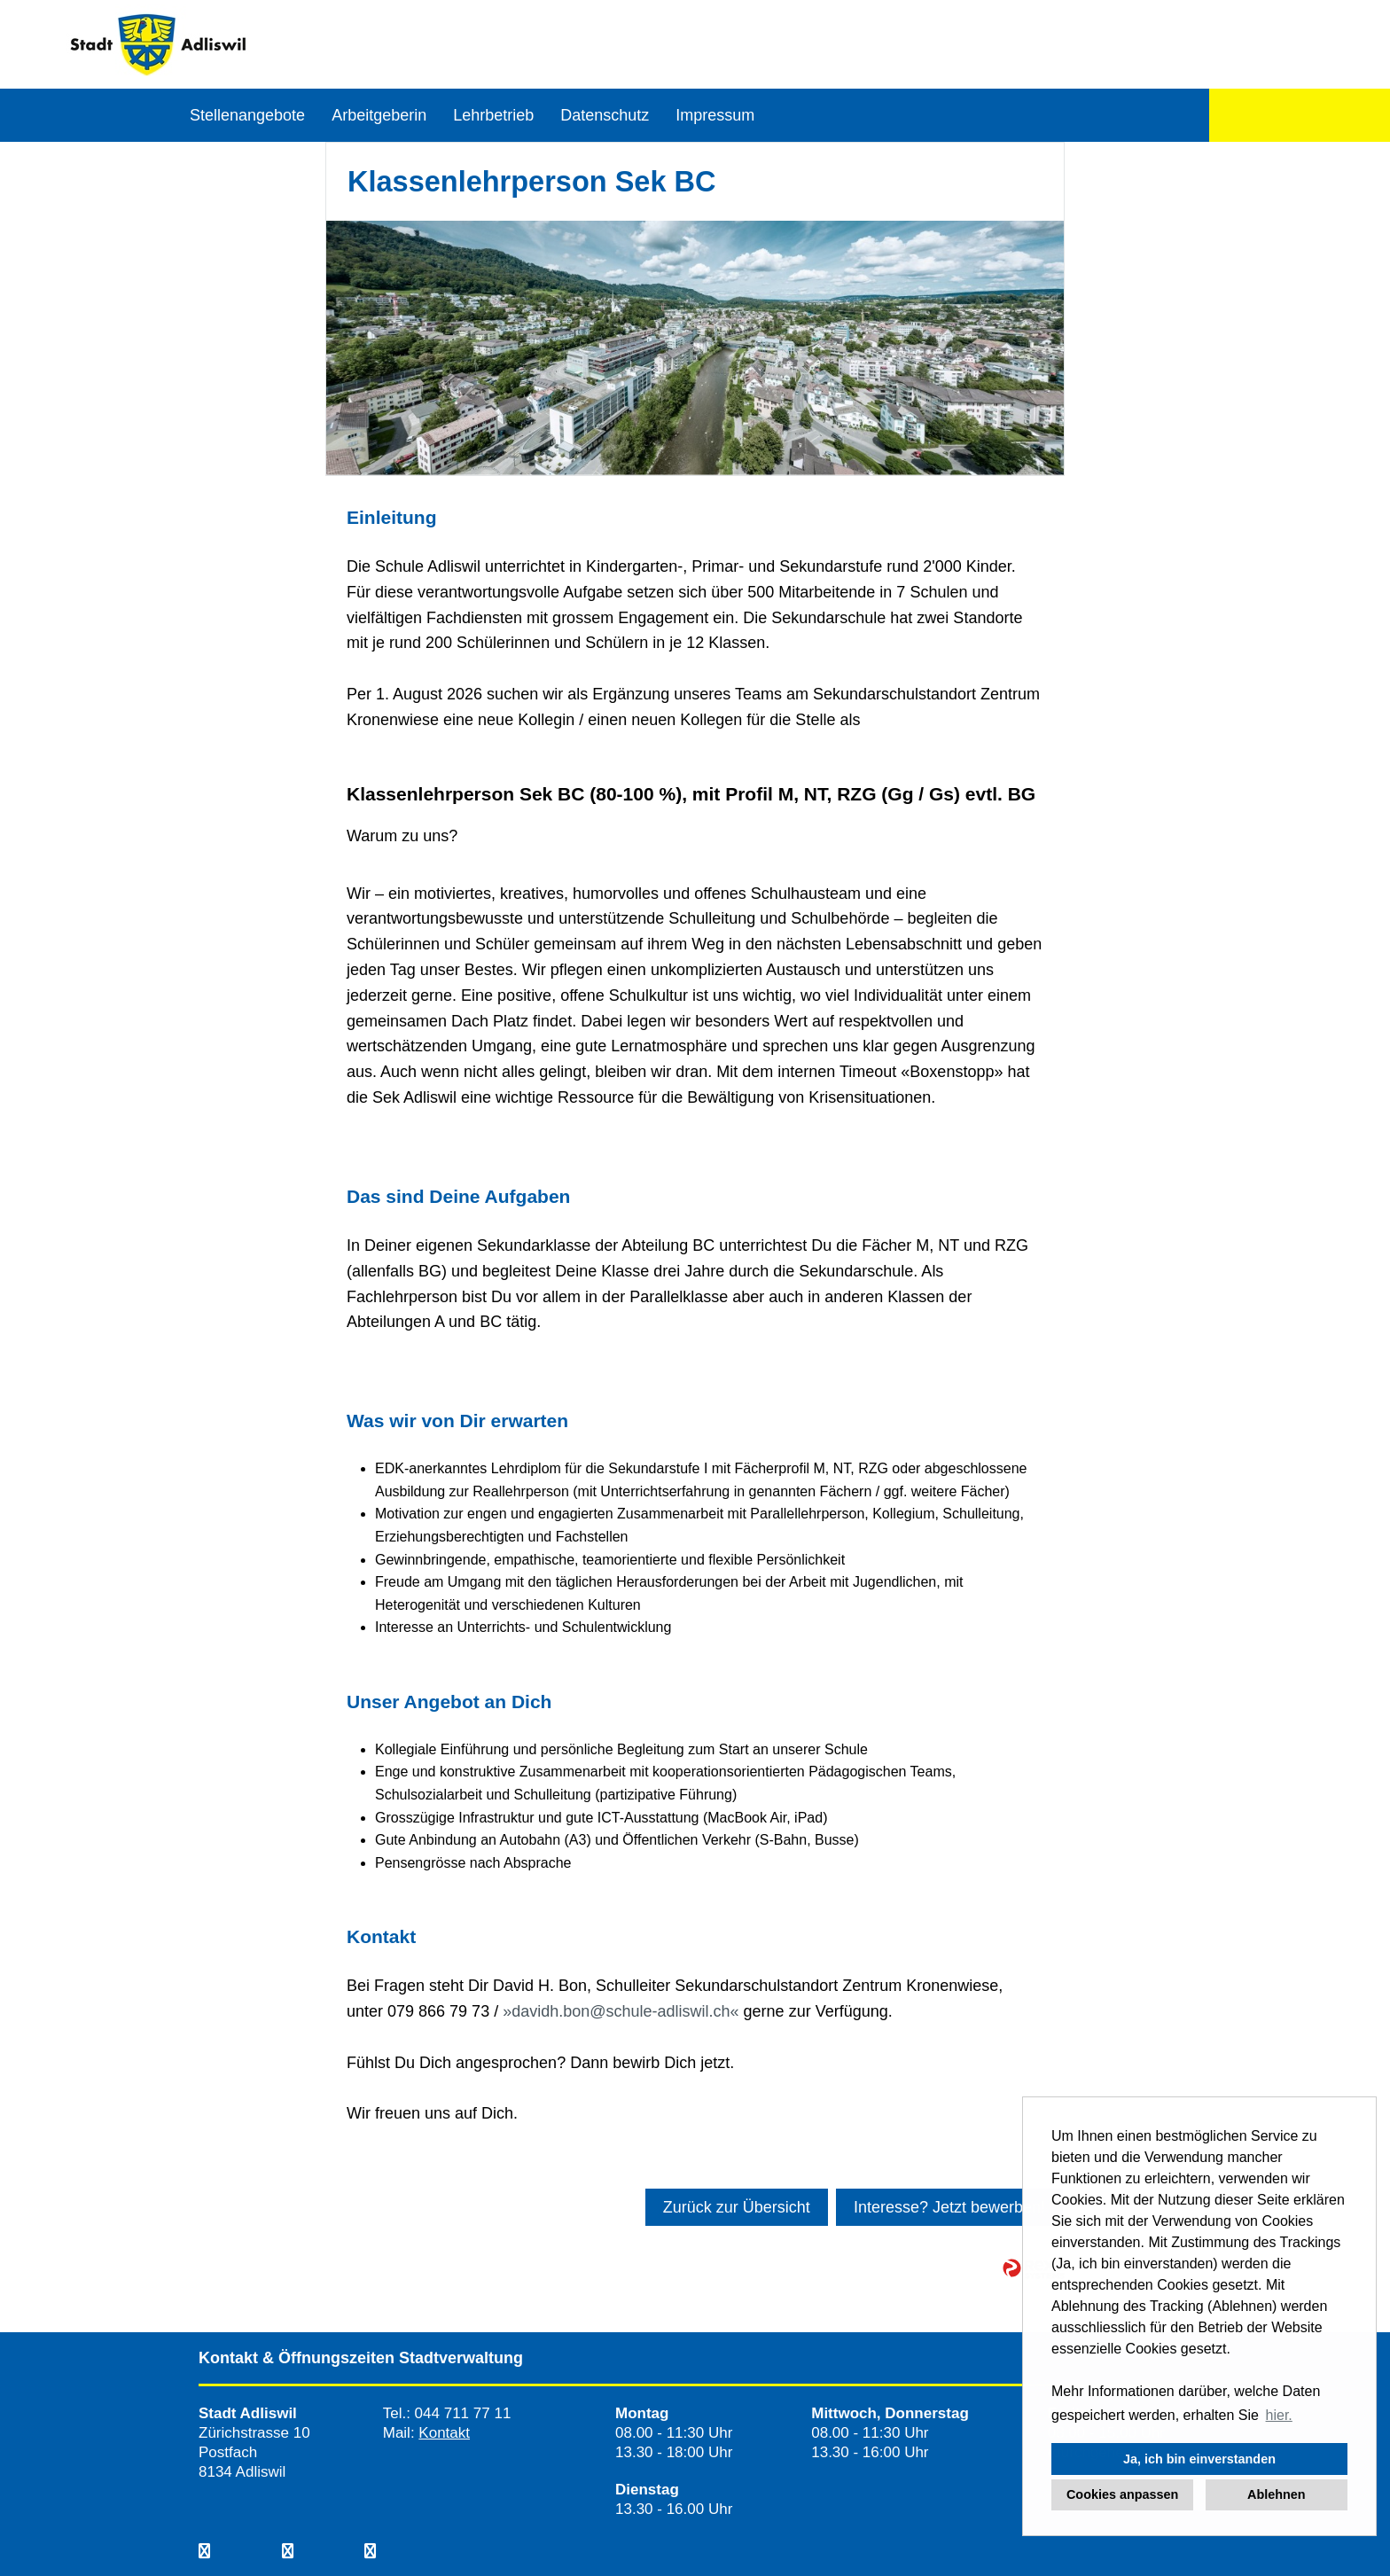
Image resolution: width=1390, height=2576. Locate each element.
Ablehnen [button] (1276, 2494)
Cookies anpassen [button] (1122, 2494)
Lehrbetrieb (493, 115)
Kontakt (444, 2432)
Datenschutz (604, 115)
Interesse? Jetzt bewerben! (949, 2207)
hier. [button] (1279, 2415)
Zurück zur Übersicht (736, 2207)
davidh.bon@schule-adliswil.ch (620, 2011)
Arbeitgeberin (379, 115)
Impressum (714, 115)
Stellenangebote (247, 115)
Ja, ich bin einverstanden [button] (1199, 2459)
